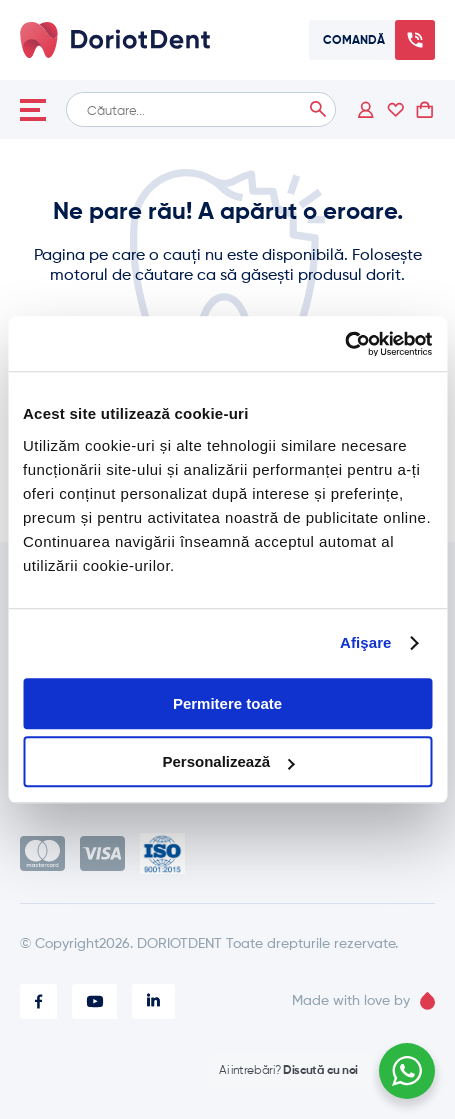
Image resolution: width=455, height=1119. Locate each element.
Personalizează (228, 761)
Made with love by (363, 1001)
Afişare (366, 642)
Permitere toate (227, 703)
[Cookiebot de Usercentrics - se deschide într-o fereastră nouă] (344, 344)
